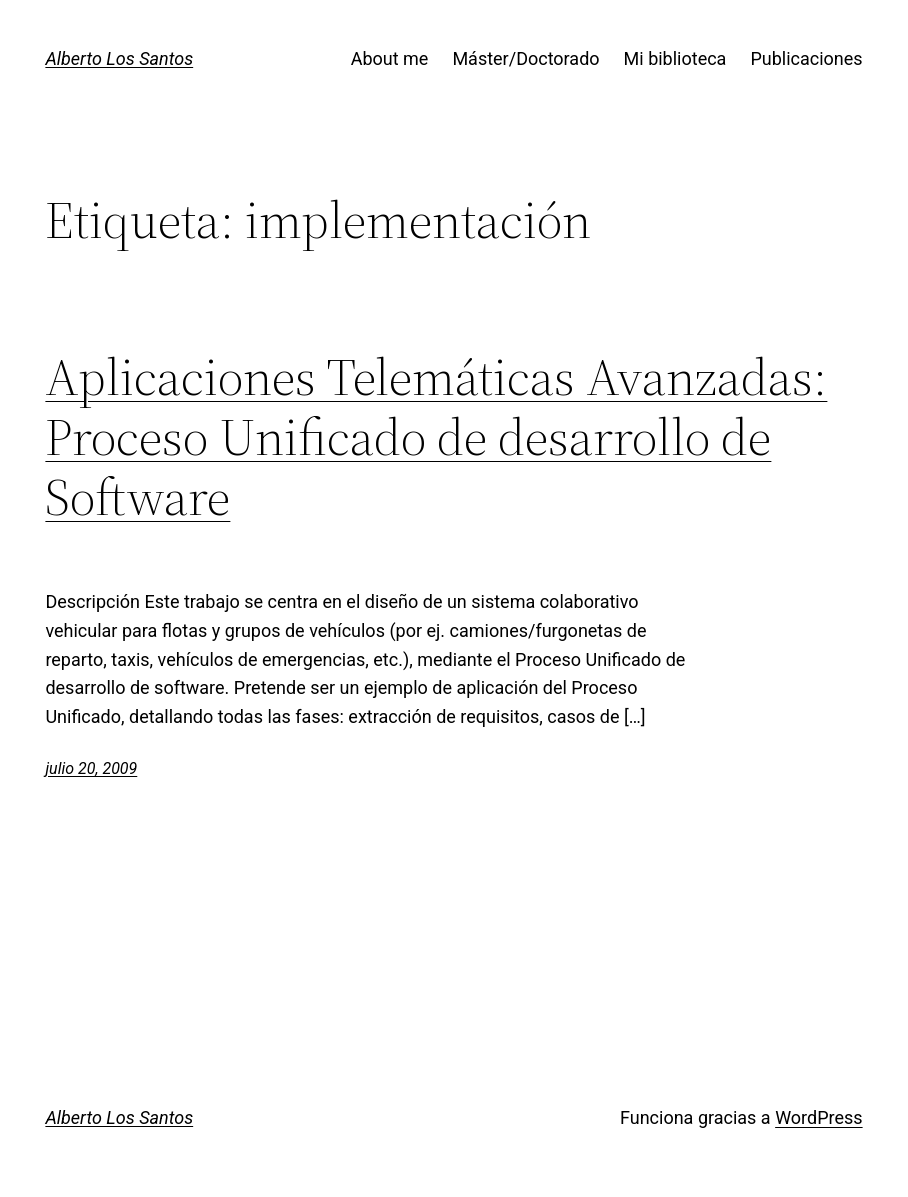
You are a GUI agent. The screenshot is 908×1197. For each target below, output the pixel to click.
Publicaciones (806, 58)
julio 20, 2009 (91, 768)
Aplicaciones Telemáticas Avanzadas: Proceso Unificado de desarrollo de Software (436, 436)
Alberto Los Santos (119, 58)
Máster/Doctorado (525, 58)
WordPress (818, 1117)
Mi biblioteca (675, 58)
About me (390, 58)
